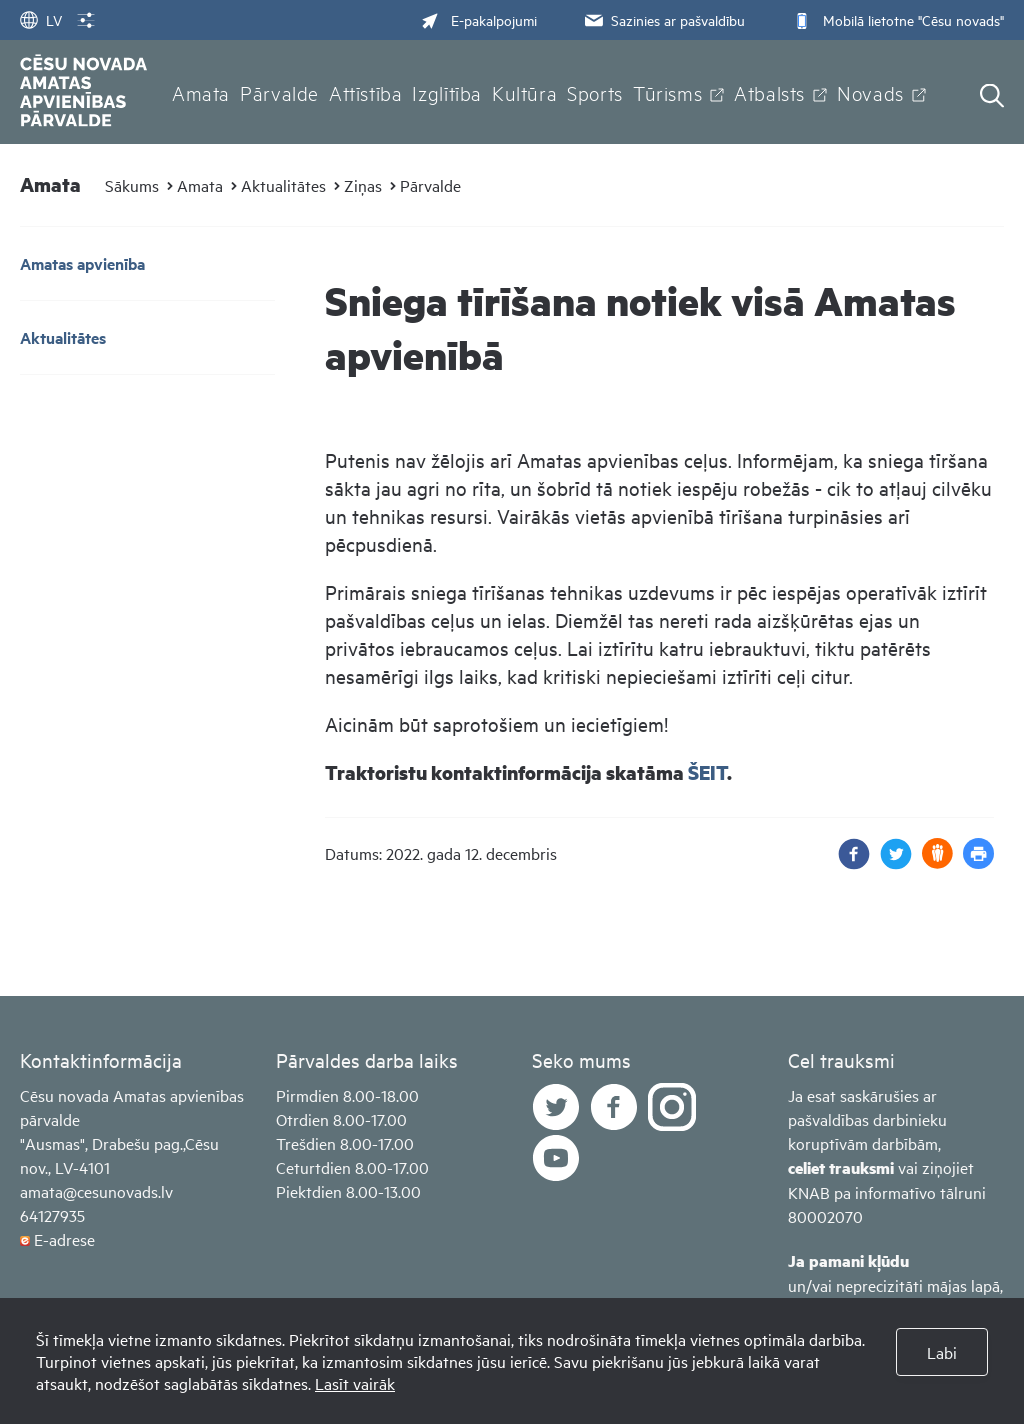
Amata (201, 92)
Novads (870, 92)
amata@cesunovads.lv (96, 1191)
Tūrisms (667, 92)
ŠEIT (707, 772)
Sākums (132, 185)
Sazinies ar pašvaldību (663, 19)
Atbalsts (769, 92)
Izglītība (447, 92)
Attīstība (366, 92)
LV (41, 19)
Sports (595, 92)
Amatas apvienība (82, 263)
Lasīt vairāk (355, 1383)
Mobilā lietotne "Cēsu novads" (896, 19)
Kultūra (524, 92)
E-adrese (64, 1239)
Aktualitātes (283, 185)
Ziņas (363, 185)
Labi (942, 1352)
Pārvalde (279, 92)
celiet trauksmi (841, 1167)
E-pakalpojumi (479, 19)
